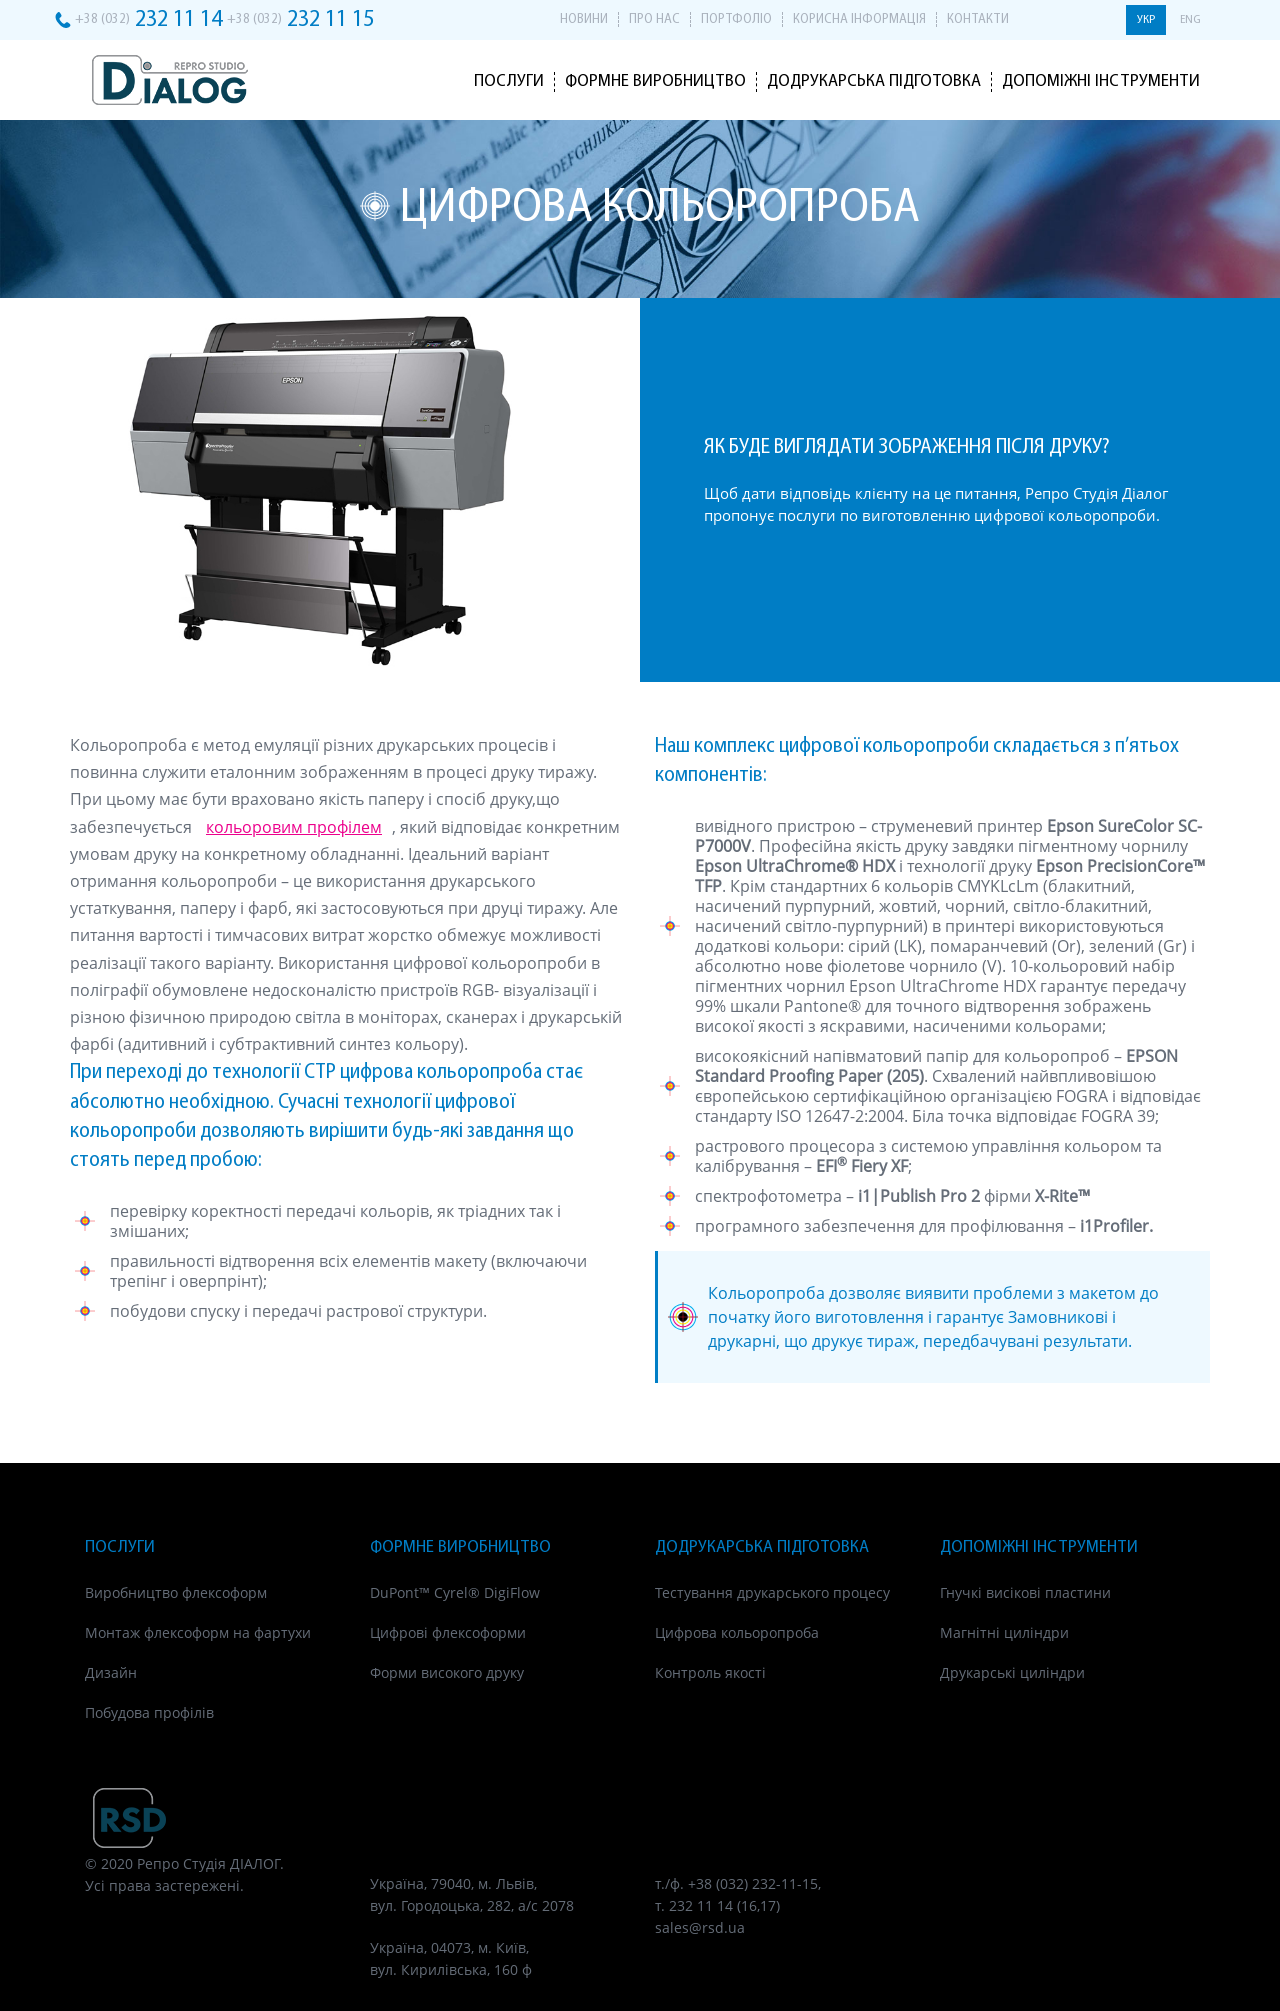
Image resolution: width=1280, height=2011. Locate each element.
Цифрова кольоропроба (737, 1632)
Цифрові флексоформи (448, 1632)
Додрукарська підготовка (874, 81)
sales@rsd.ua (700, 1927)
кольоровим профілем (294, 827)
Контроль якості (710, 1672)
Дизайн (111, 1672)
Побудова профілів (149, 1712)
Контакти (978, 19)
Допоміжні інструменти (1101, 81)
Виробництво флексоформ (176, 1592)
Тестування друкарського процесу (772, 1592)
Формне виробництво (655, 81)
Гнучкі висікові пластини (1025, 1592)
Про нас (654, 19)
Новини (584, 19)
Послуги (509, 81)
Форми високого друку (447, 1672)
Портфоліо (736, 19)
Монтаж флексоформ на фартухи (198, 1632)
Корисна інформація (859, 19)
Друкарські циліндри (1012, 1672)
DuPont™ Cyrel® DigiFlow (455, 1592)
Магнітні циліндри (1004, 1632)
